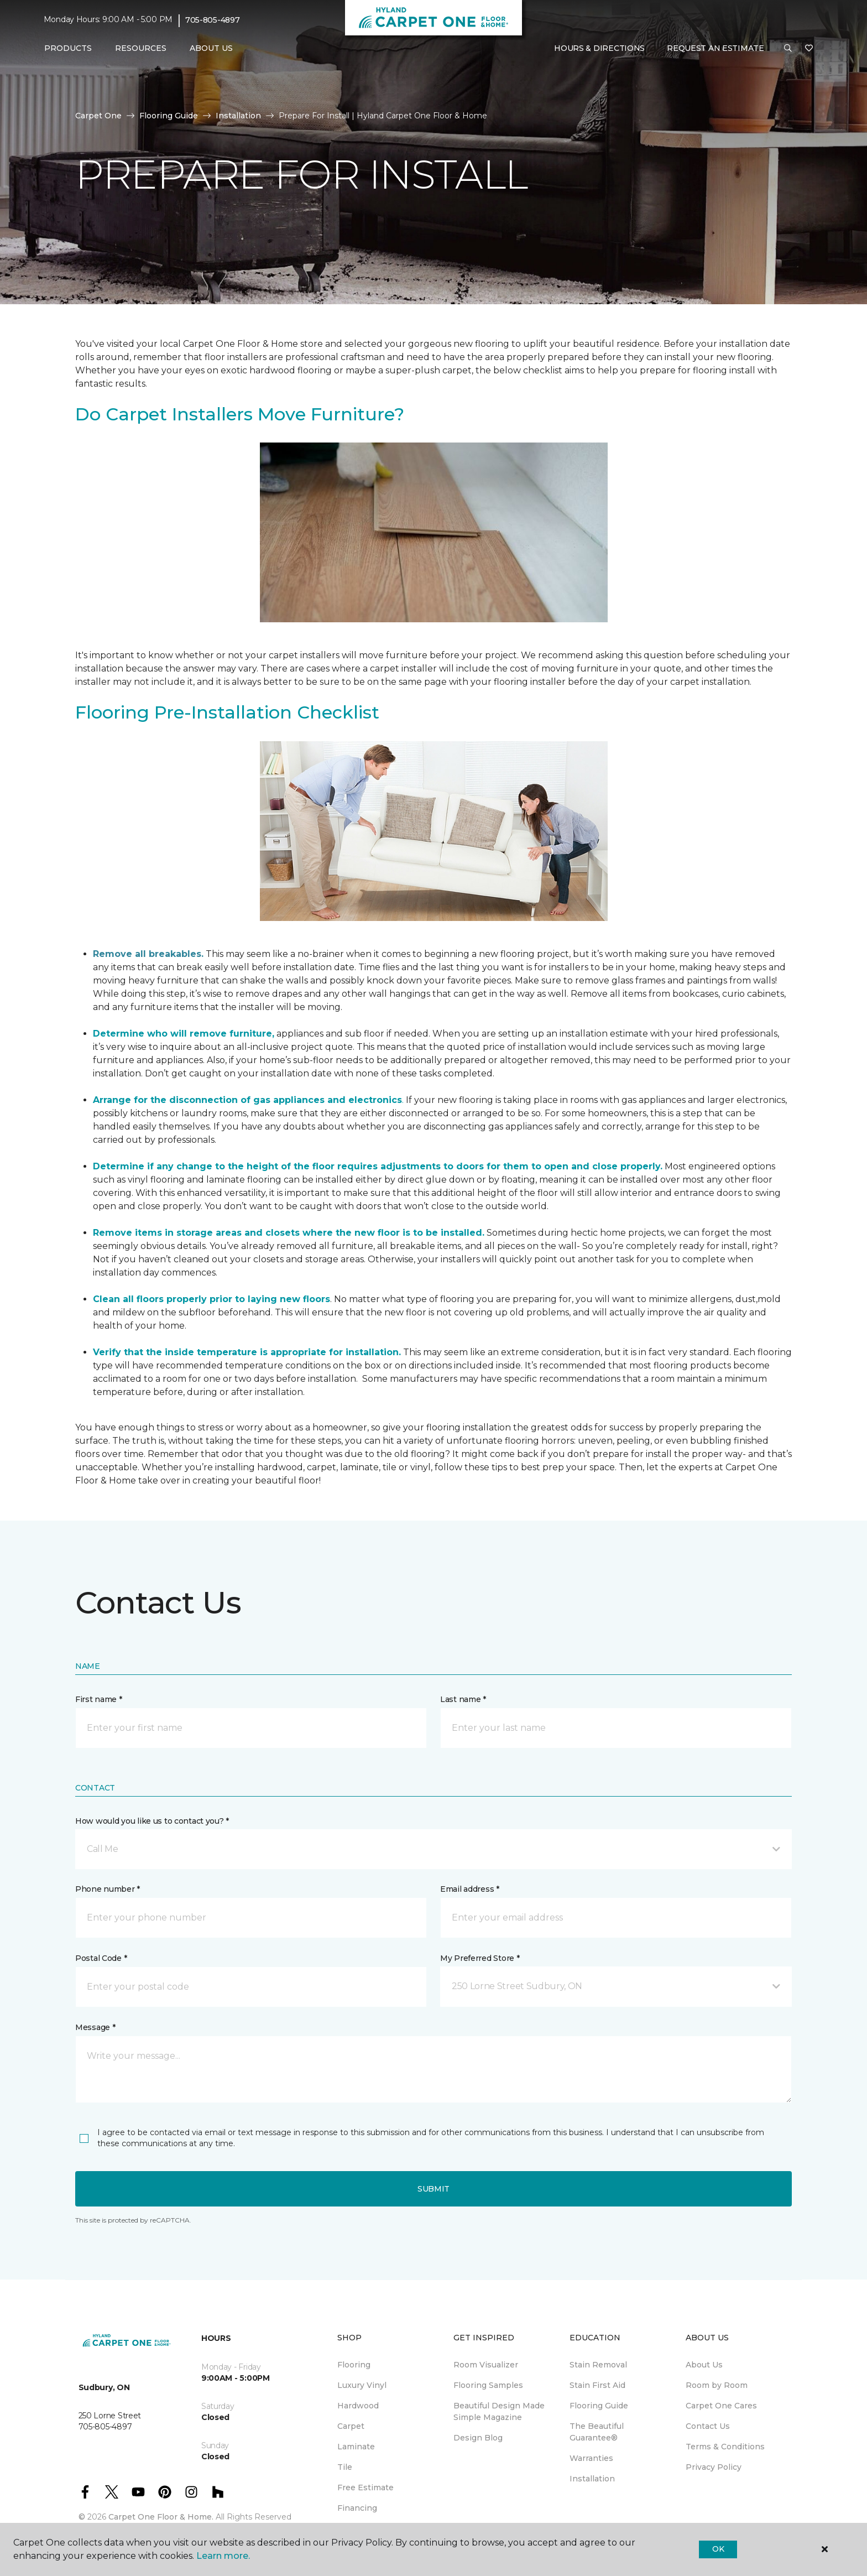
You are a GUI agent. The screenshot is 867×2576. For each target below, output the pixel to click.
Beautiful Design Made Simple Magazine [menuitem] (499, 2411)
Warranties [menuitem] (591, 2458)
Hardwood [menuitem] (358, 2406)
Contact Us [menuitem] (708, 2426)
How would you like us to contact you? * (152, 1821)
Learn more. (223, 2556)
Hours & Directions (599, 48)
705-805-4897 (212, 20)
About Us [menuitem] (704, 2365)
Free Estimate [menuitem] (365, 2487)
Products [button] (68, 48)
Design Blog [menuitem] (478, 2438)
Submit (433, 2189)
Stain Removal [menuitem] (598, 2365)
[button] (787, 49)
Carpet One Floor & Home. (160, 2517)
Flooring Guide (168, 116)
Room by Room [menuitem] (717, 2385)
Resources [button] (140, 48)
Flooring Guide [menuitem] (599, 2406)
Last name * (463, 1699)
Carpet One (98, 116)
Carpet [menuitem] (350, 2426)
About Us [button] (211, 48)
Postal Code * (101, 1958)
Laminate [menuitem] (356, 2447)
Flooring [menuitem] (353, 2365)
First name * (98, 1699)
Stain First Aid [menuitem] (597, 2385)
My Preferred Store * (479, 1958)
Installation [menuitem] (592, 2479)
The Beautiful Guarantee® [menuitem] (597, 2432)
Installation (238, 116)
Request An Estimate (715, 48)
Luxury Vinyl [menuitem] (362, 2385)
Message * (95, 2027)
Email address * (469, 1889)
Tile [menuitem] (344, 2467)
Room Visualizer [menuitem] (485, 2365)
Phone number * (107, 1889)
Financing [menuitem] (357, 2508)
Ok (718, 2549)
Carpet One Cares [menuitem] (721, 2406)
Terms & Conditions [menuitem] (725, 2447)
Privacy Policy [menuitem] (713, 2467)
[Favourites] (808, 49)
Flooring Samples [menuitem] (488, 2385)
